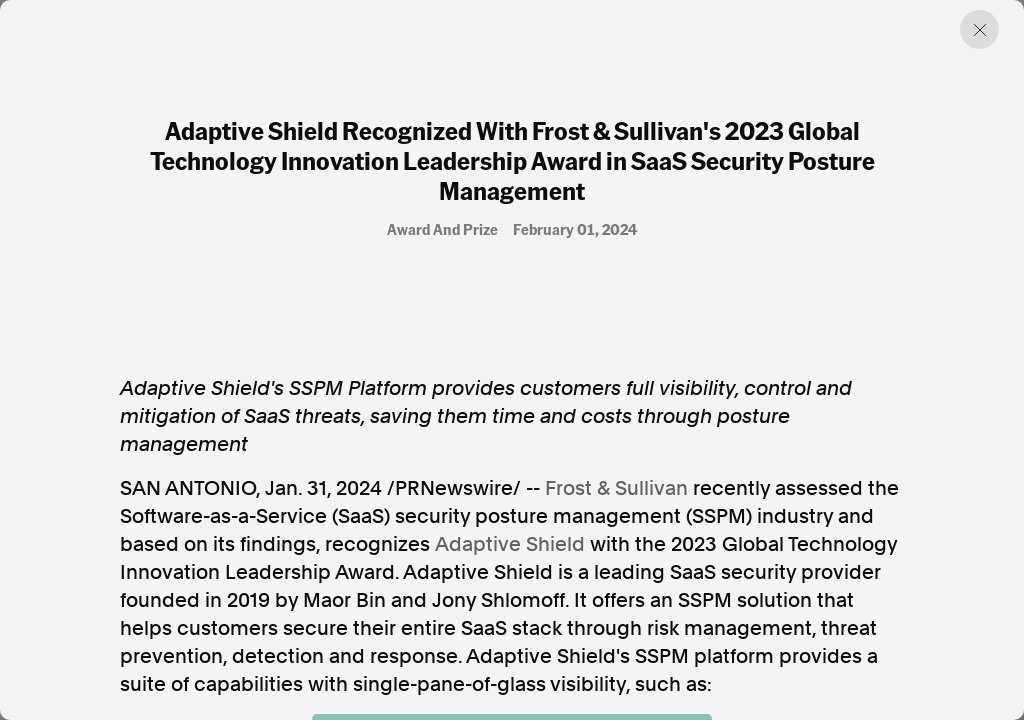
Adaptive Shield (510, 544)
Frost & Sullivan (616, 488)
